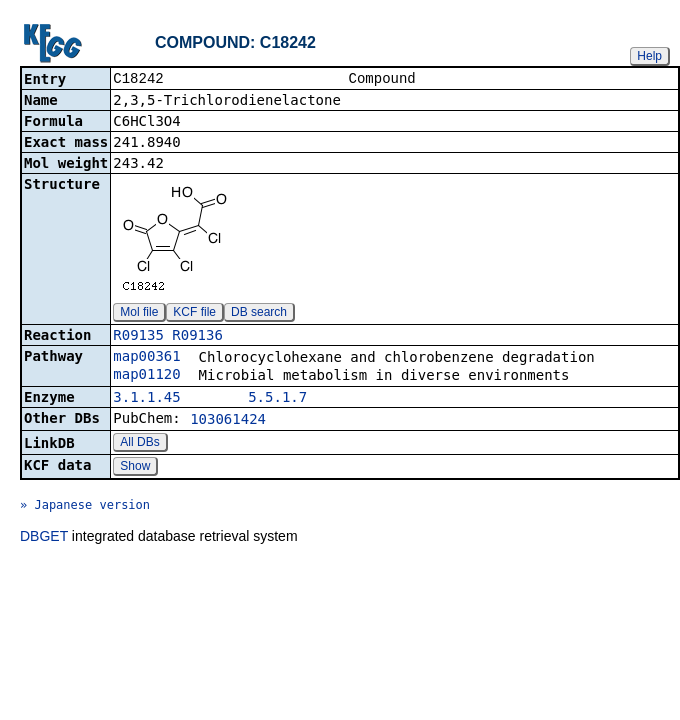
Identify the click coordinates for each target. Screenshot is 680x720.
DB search (259, 314)
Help (649, 56)
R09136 (197, 337)
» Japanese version (85, 507)
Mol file (139, 314)
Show (135, 468)
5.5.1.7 (277, 399)
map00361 (146, 358)
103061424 (228, 421)
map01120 (146, 376)
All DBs (139, 444)
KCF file (194, 314)
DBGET (44, 538)
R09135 (138, 337)
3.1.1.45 (146, 399)
